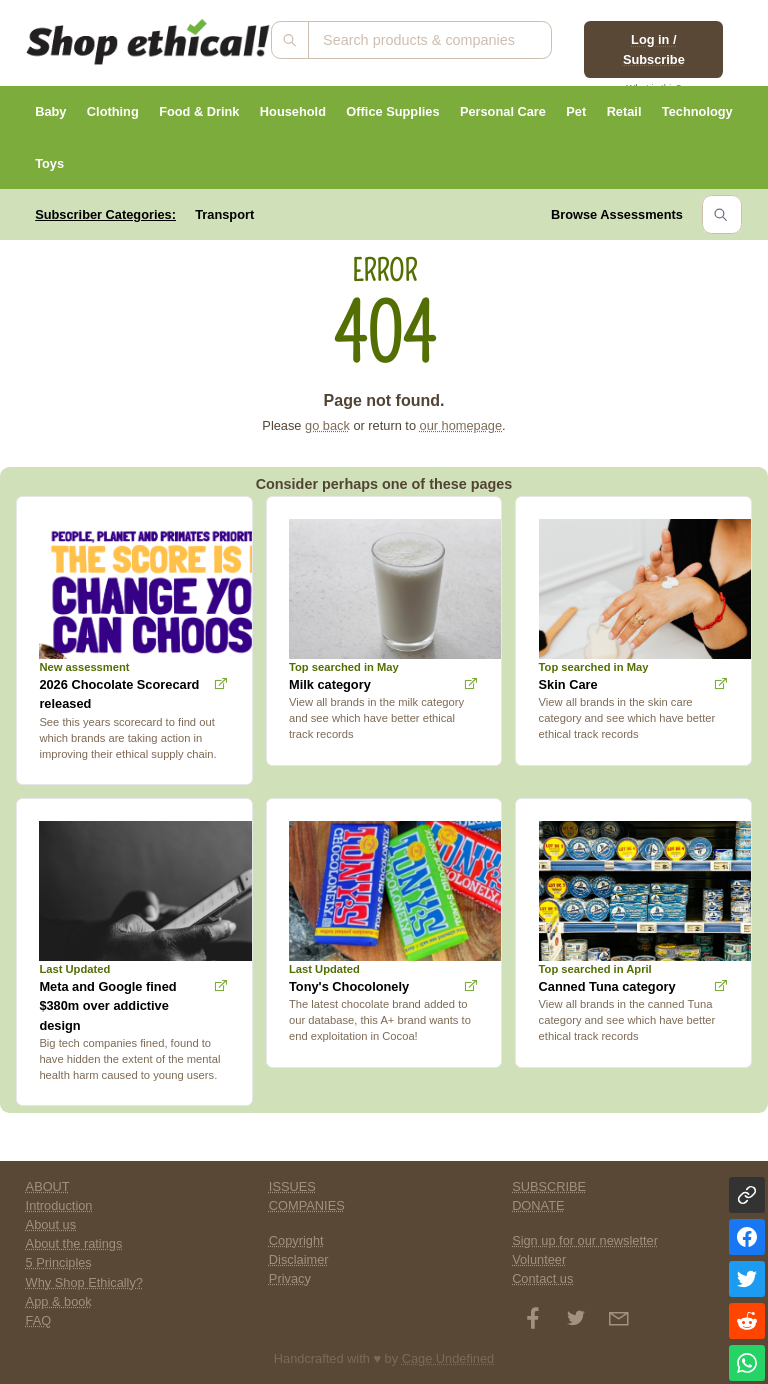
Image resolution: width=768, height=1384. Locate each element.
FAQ (39, 1320)
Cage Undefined (448, 1358)
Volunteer (539, 1259)
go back (327, 425)
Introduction (59, 1205)
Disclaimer (299, 1259)
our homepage (461, 425)
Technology (697, 111)
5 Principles (59, 1262)
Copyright (296, 1240)
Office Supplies (392, 111)
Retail (624, 111)
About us (51, 1224)
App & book (59, 1301)
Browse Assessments (617, 214)
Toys (49, 163)
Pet (576, 111)
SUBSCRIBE (549, 1186)
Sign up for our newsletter (585, 1240)
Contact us (542, 1278)
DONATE (538, 1205)
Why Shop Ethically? (84, 1282)
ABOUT (48, 1186)
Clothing (113, 111)
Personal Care (503, 111)
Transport (224, 214)
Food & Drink (199, 111)
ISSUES (292, 1186)
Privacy (290, 1278)
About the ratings (74, 1243)
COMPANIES (307, 1205)
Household (293, 111)
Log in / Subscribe (654, 49)
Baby (50, 111)
